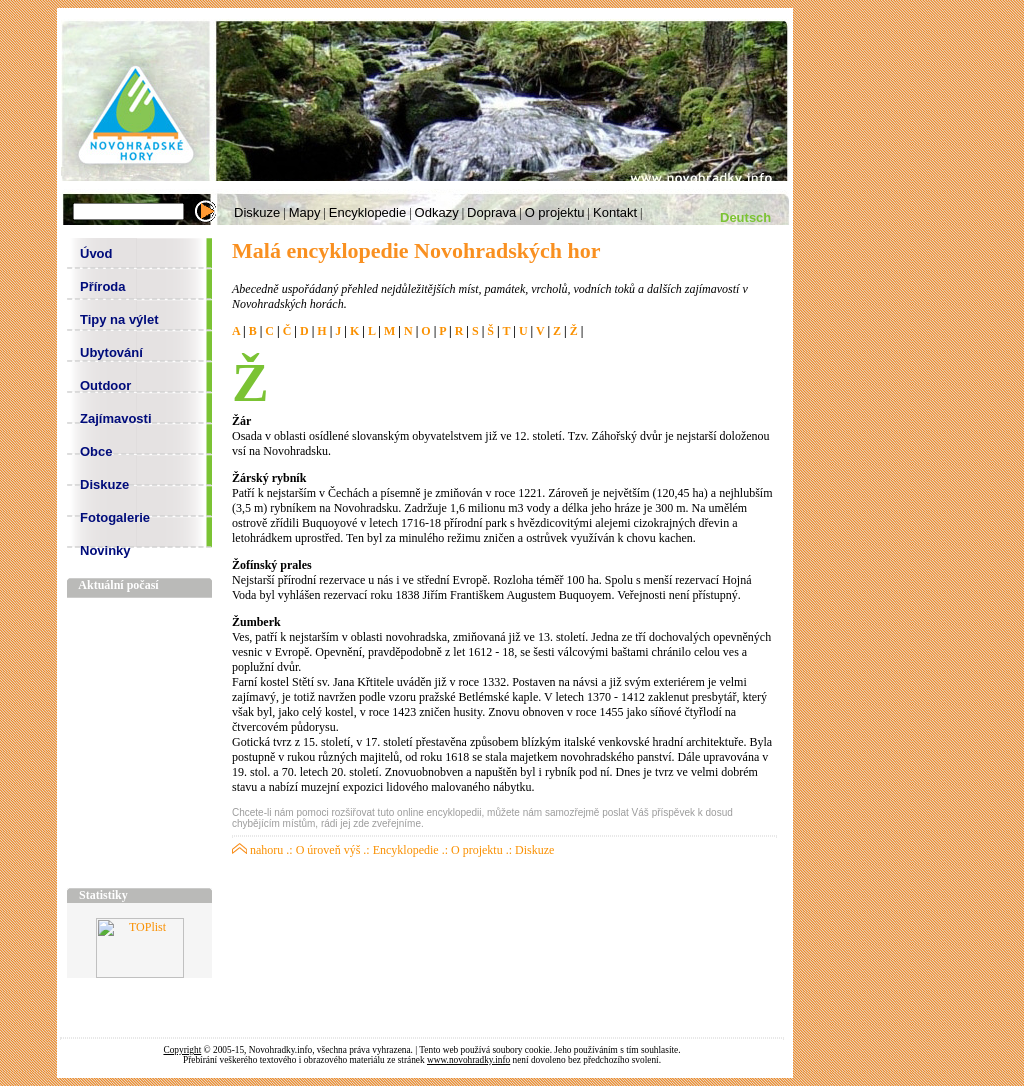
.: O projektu (472, 850)
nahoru (257, 850)
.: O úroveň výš (323, 850)
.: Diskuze (530, 850)
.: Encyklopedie (400, 850)
